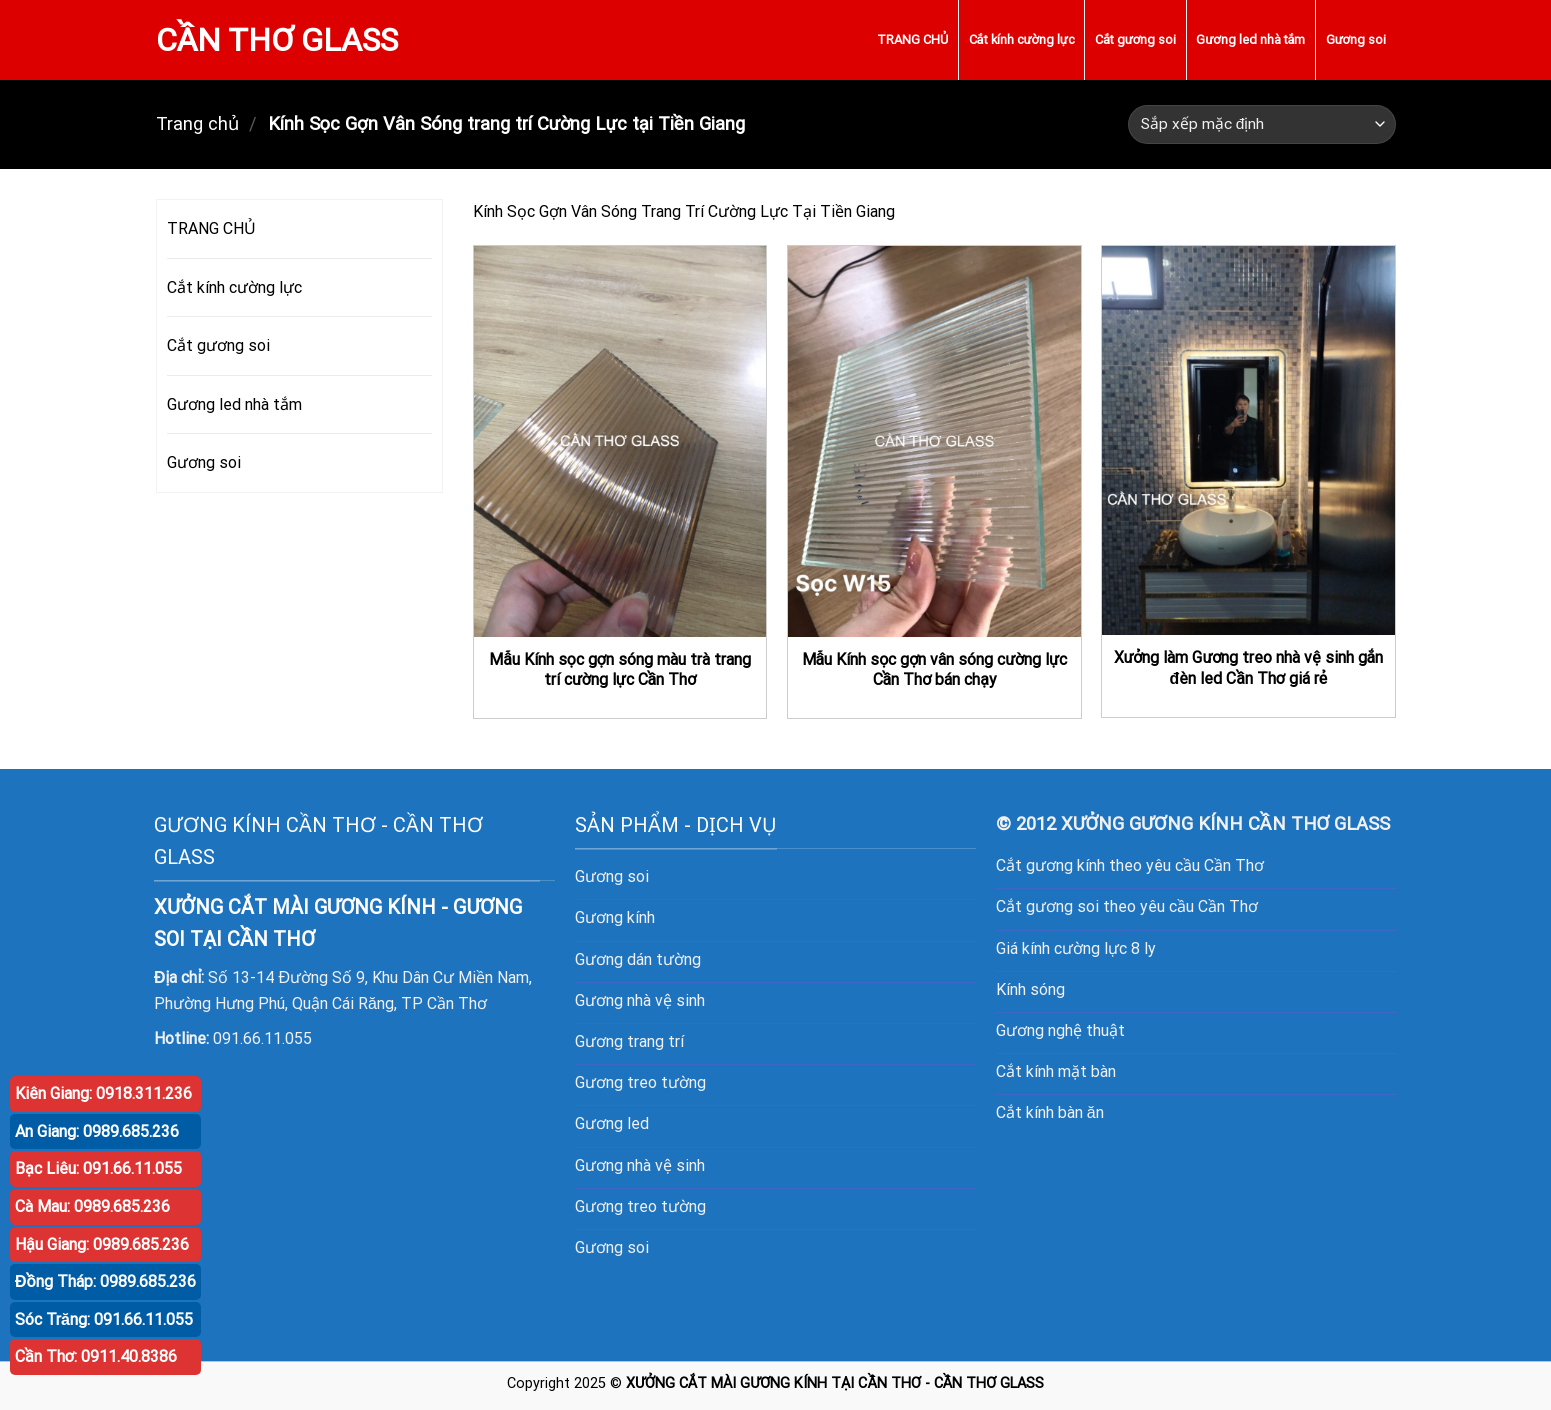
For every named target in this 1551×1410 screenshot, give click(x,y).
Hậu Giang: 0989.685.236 (102, 1244)
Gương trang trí (629, 1041)
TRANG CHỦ (912, 39)
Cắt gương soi (1135, 39)
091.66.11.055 (262, 1038)
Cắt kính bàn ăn (1050, 1112)
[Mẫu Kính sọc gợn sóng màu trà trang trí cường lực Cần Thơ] (620, 441)
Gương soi (1356, 39)
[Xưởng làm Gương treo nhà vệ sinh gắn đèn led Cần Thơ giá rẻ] (1248, 440)
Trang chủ (197, 123)
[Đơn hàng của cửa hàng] (1261, 124)
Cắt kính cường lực (1022, 39)
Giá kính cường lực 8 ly (1076, 948)
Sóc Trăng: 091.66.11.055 (104, 1319)
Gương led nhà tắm (1250, 39)
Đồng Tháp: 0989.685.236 (105, 1281)
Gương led (612, 1123)
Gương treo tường (640, 1206)
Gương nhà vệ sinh (640, 1000)
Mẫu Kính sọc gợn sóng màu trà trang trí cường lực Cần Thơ (620, 670)
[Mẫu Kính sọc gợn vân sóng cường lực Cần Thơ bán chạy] (934, 441)
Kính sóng (1030, 989)
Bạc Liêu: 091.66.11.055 (98, 1168)
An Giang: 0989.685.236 (97, 1131)
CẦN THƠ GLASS (277, 40)
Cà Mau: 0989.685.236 (92, 1206)
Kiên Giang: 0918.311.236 (103, 1093)
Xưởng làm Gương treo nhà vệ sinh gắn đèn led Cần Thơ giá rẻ (1249, 668)
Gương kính (615, 917)
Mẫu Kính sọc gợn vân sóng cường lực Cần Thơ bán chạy (934, 670)
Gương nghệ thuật (1060, 1030)
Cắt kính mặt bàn (1056, 1071)
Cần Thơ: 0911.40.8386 (96, 1356)
